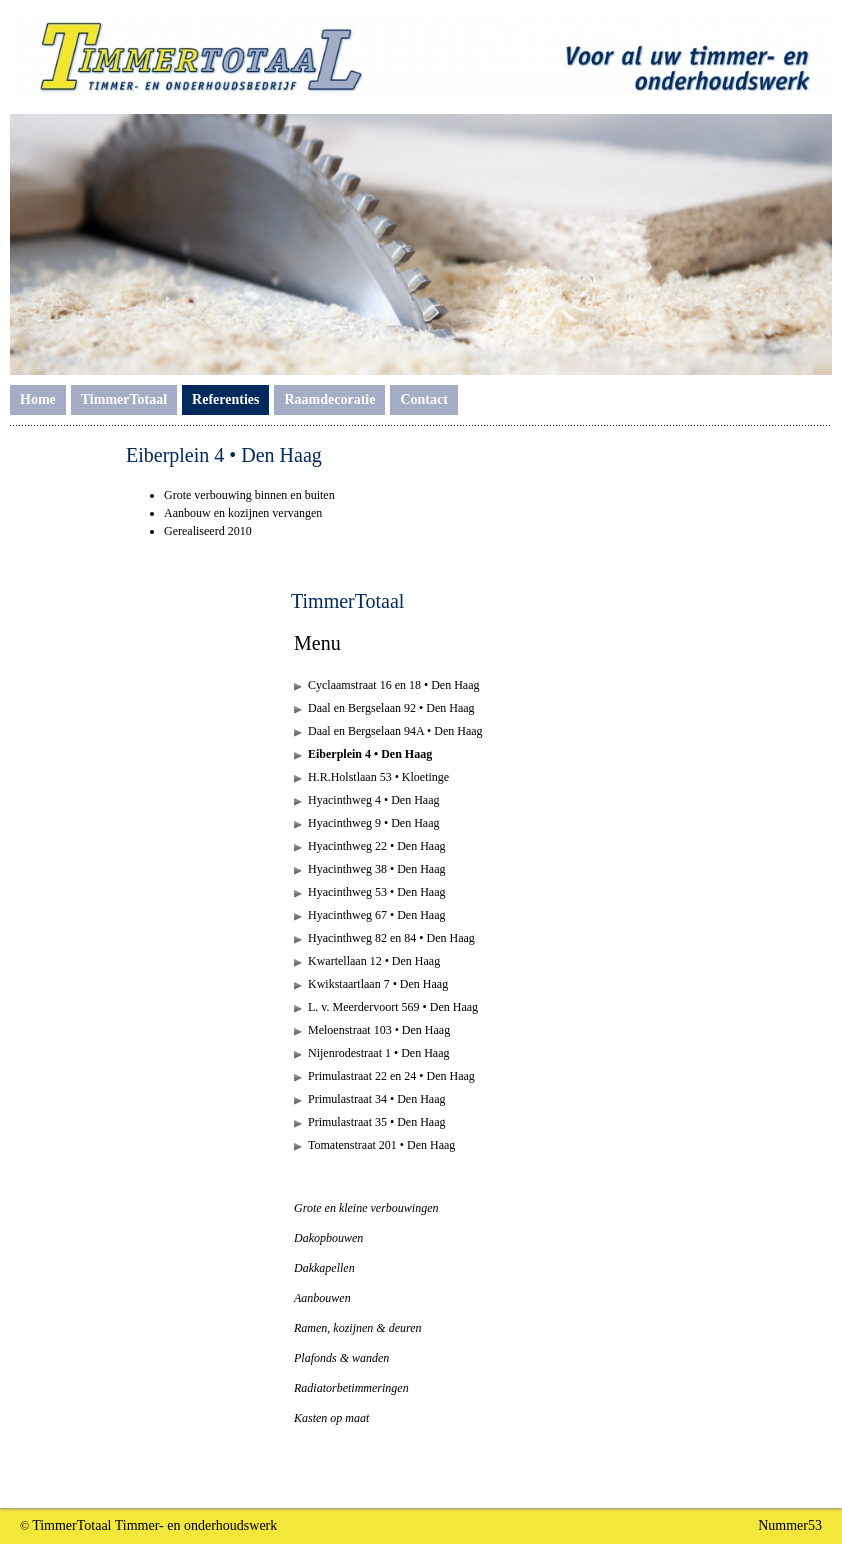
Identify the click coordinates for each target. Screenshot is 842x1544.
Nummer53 (790, 1525)
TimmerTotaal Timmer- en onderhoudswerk (154, 1525)
